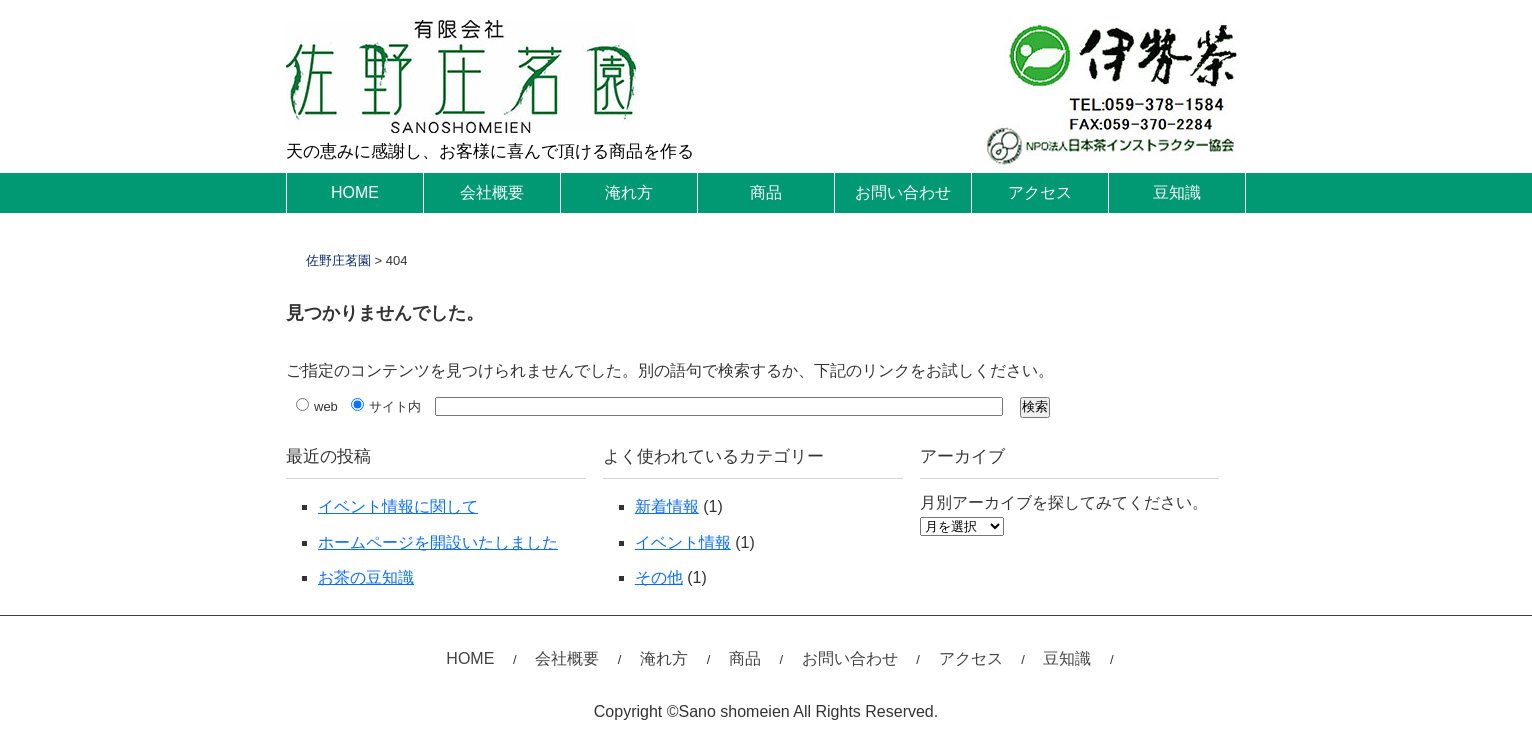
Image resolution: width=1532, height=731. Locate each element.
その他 (659, 577)
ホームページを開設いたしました (438, 542)
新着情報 (667, 506)
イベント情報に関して (398, 506)
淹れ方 (629, 192)
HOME (355, 192)
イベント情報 (683, 542)
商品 (766, 192)
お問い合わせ (903, 192)
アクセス (1040, 192)
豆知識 (1177, 192)
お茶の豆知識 (366, 577)
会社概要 (492, 192)
